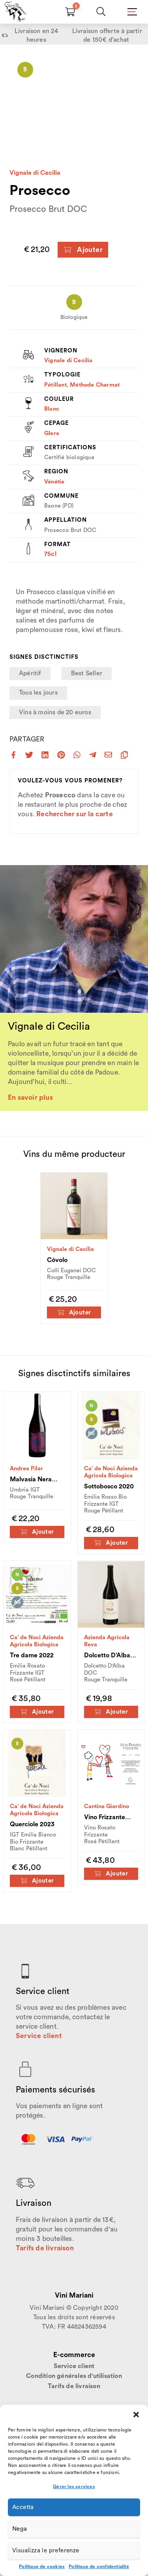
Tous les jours (38, 692)
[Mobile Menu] (131, 11)
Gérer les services (74, 2486)
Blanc (51, 409)
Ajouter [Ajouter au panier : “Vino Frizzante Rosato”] (111, 1873)
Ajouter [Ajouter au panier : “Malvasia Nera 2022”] (37, 1532)
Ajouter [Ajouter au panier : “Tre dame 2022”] (37, 1712)
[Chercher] (101, 11)
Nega (19, 2529)
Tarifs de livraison (45, 2248)
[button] (136, 2414)
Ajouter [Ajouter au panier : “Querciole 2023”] (37, 1881)
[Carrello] (70, 11)
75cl (50, 554)
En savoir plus (30, 1097)
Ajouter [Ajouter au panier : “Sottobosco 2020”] (111, 1543)
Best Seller (86, 673)
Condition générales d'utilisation (74, 2376)
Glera (51, 433)
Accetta (23, 2507)
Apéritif (30, 673)
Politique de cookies (42, 2566)
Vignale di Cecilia (34, 173)
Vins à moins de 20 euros (55, 712)
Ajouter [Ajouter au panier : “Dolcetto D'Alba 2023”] (111, 1712)
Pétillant (55, 385)
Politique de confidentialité (99, 2566)
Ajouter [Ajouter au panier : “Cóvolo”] (74, 1312)
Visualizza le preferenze (45, 2551)
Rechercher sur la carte (74, 814)
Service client (39, 2036)
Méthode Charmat (95, 385)
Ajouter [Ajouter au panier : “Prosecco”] (83, 249)
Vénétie (54, 482)
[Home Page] (14, 12)
